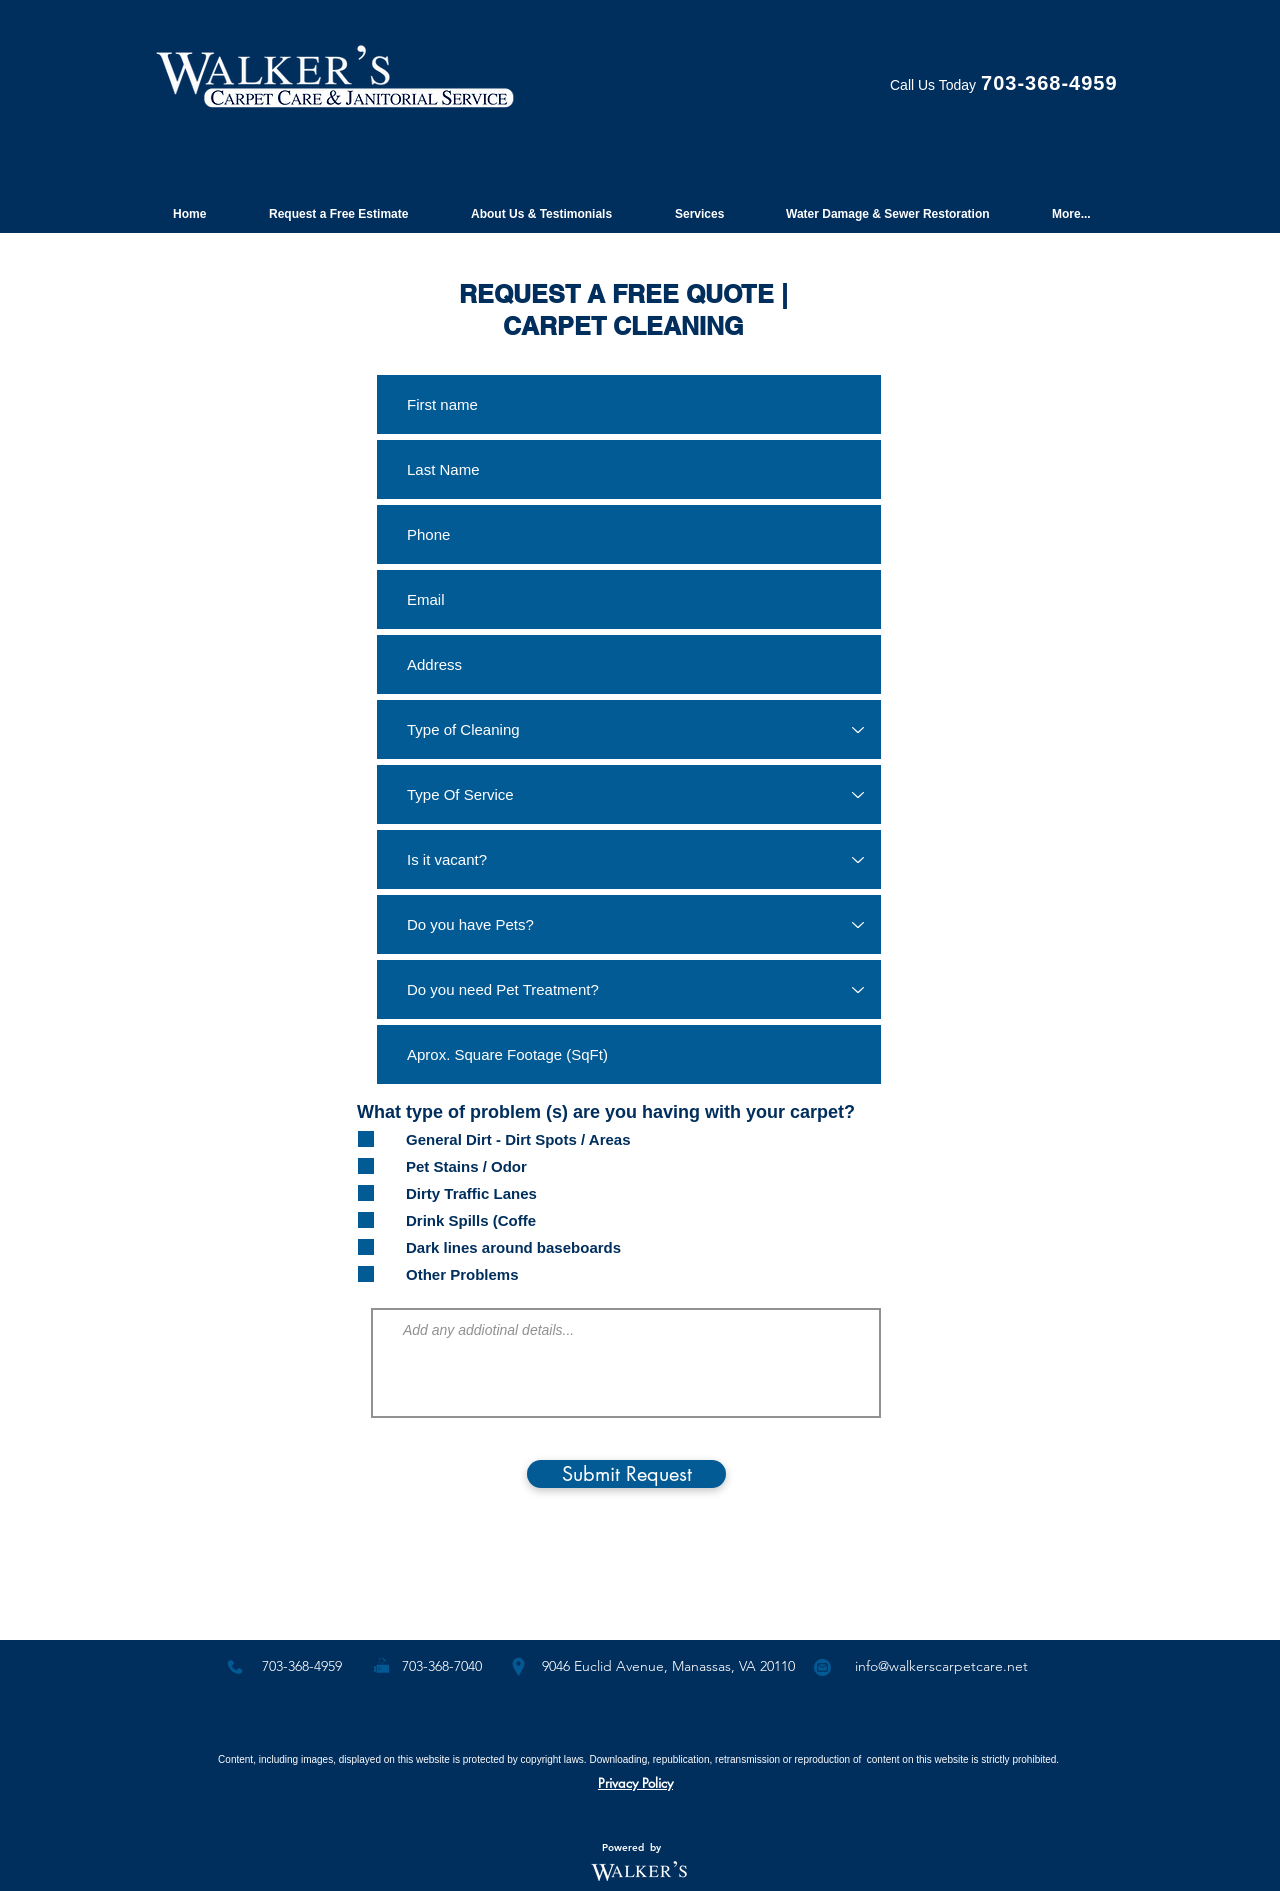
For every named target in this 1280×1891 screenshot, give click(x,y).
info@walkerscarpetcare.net (941, 1666)
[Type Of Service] (629, 794)
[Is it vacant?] (629, 859)
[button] (347, 205)
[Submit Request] (626, 1474)
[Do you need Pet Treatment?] (629, 989)
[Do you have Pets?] (629, 924)
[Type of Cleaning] (629, 729)
